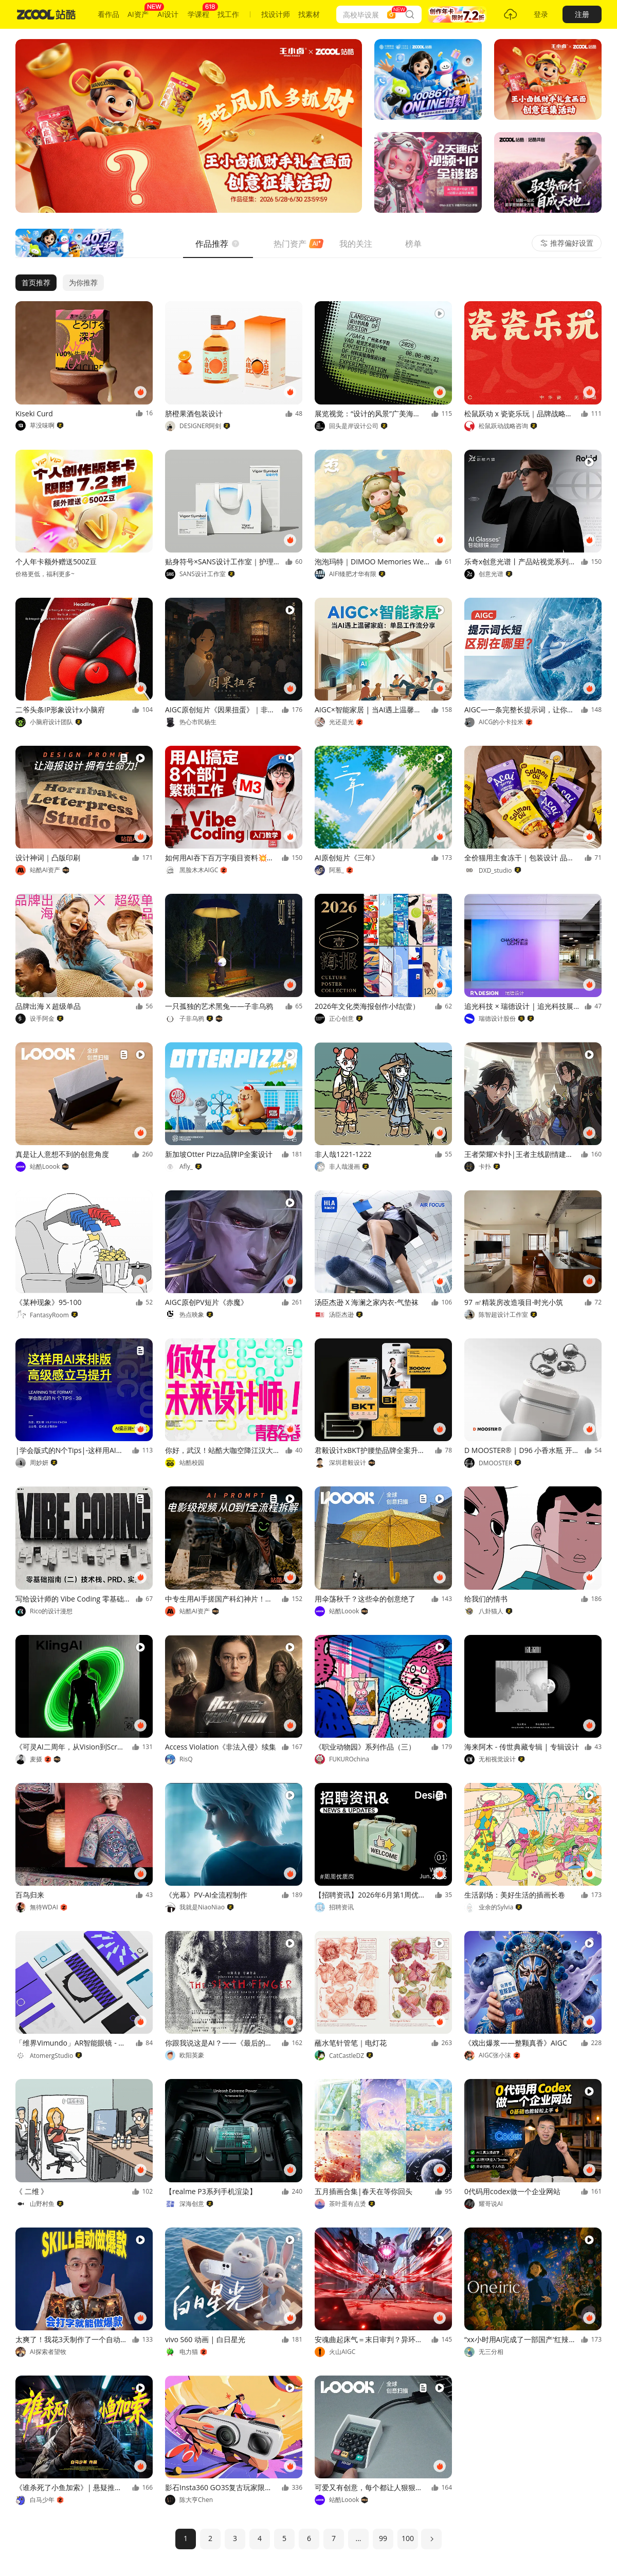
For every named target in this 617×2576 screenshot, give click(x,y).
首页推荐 (36, 282)
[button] (457, 14)
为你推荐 (83, 282)
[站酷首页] (46, 14)
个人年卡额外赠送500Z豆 (56, 561)
